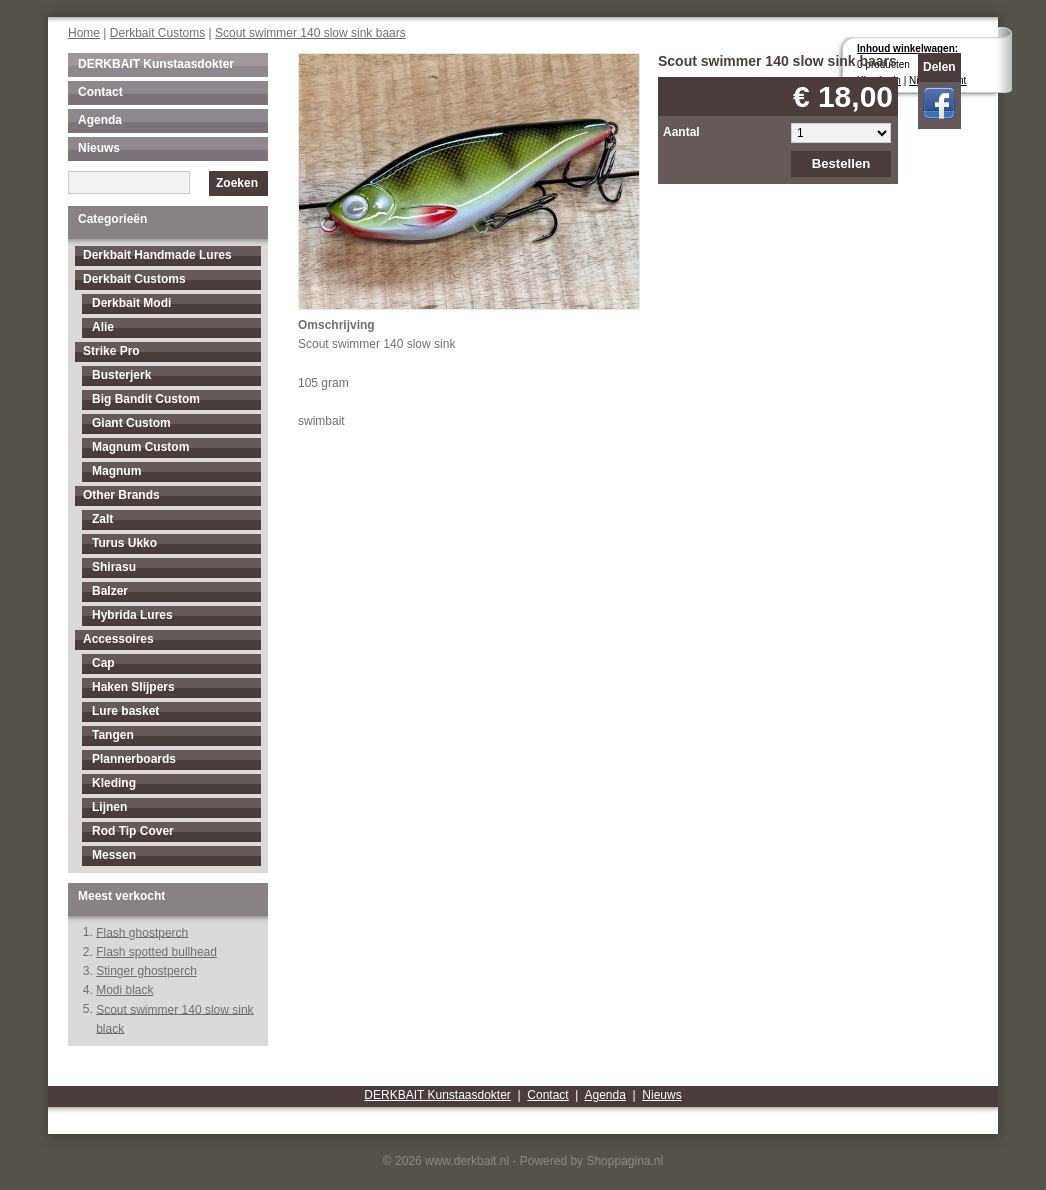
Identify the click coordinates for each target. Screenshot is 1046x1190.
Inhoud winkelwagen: (907, 48)
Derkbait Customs (157, 33)
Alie (103, 327)
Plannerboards (134, 759)
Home (84, 33)
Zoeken (237, 183)
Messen (114, 855)
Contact (100, 92)
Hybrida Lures (132, 615)
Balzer (110, 591)
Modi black (124, 990)
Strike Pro (111, 351)
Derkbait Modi (131, 303)
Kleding (114, 783)
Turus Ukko (124, 543)
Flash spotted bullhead (156, 952)
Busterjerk (121, 375)
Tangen (113, 735)
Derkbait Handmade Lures (157, 255)
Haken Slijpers (133, 687)
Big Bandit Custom (146, 399)
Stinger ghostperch (146, 971)
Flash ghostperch (142, 932)
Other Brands (121, 495)
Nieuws (99, 148)
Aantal (681, 132)
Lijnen (109, 807)
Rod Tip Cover (133, 831)
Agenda (100, 120)
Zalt (102, 519)
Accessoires (118, 639)
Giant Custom (131, 423)
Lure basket (125, 711)
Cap (103, 663)
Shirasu (114, 567)
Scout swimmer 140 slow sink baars (310, 33)
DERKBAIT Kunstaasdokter (156, 64)
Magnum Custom (140, 447)
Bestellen (841, 163)
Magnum (116, 471)
